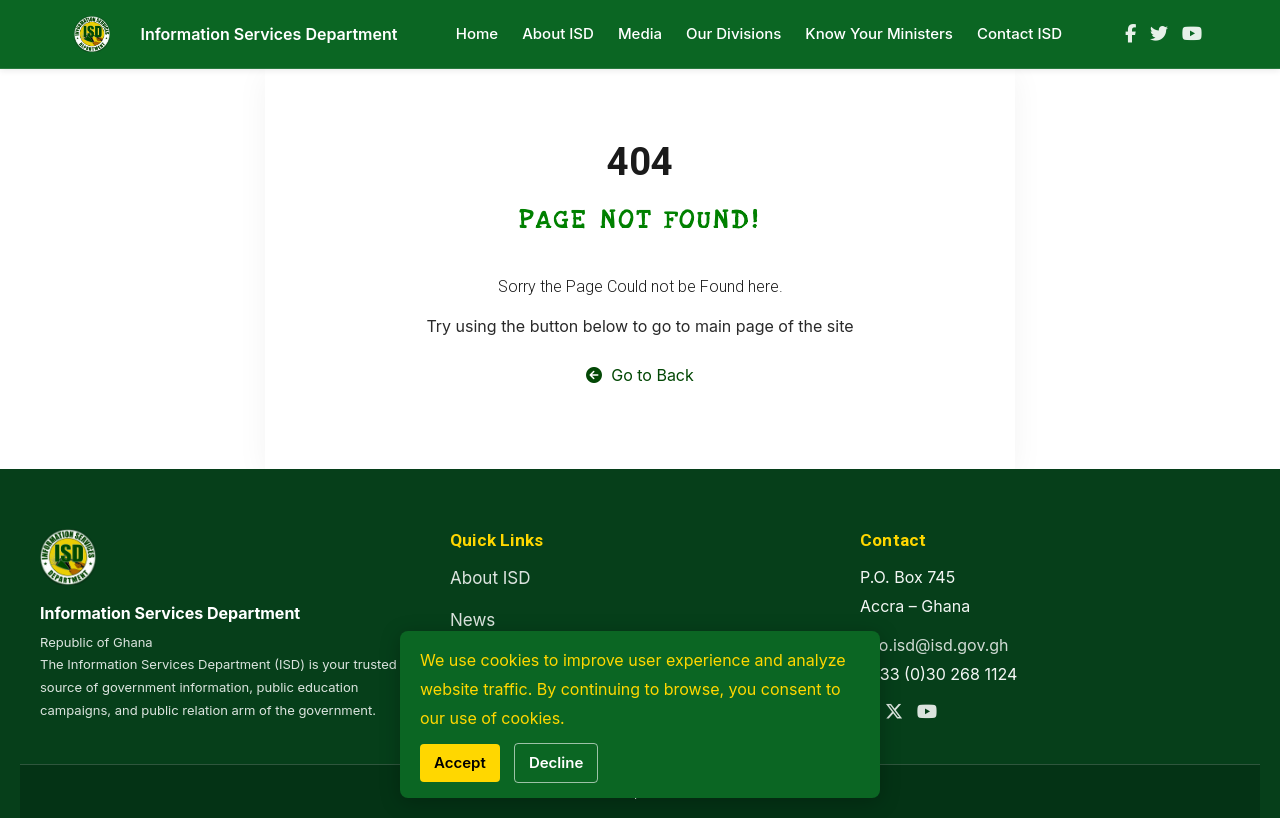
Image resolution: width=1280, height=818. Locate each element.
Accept (460, 762)
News (472, 620)
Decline (556, 762)
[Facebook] (1130, 34)
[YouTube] (1192, 34)
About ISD (558, 33)
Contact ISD (1019, 33)
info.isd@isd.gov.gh (934, 645)
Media (640, 33)
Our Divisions (733, 33)
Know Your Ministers (879, 33)
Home (477, 33)
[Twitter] (1159, 34)
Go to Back (640, 375)
